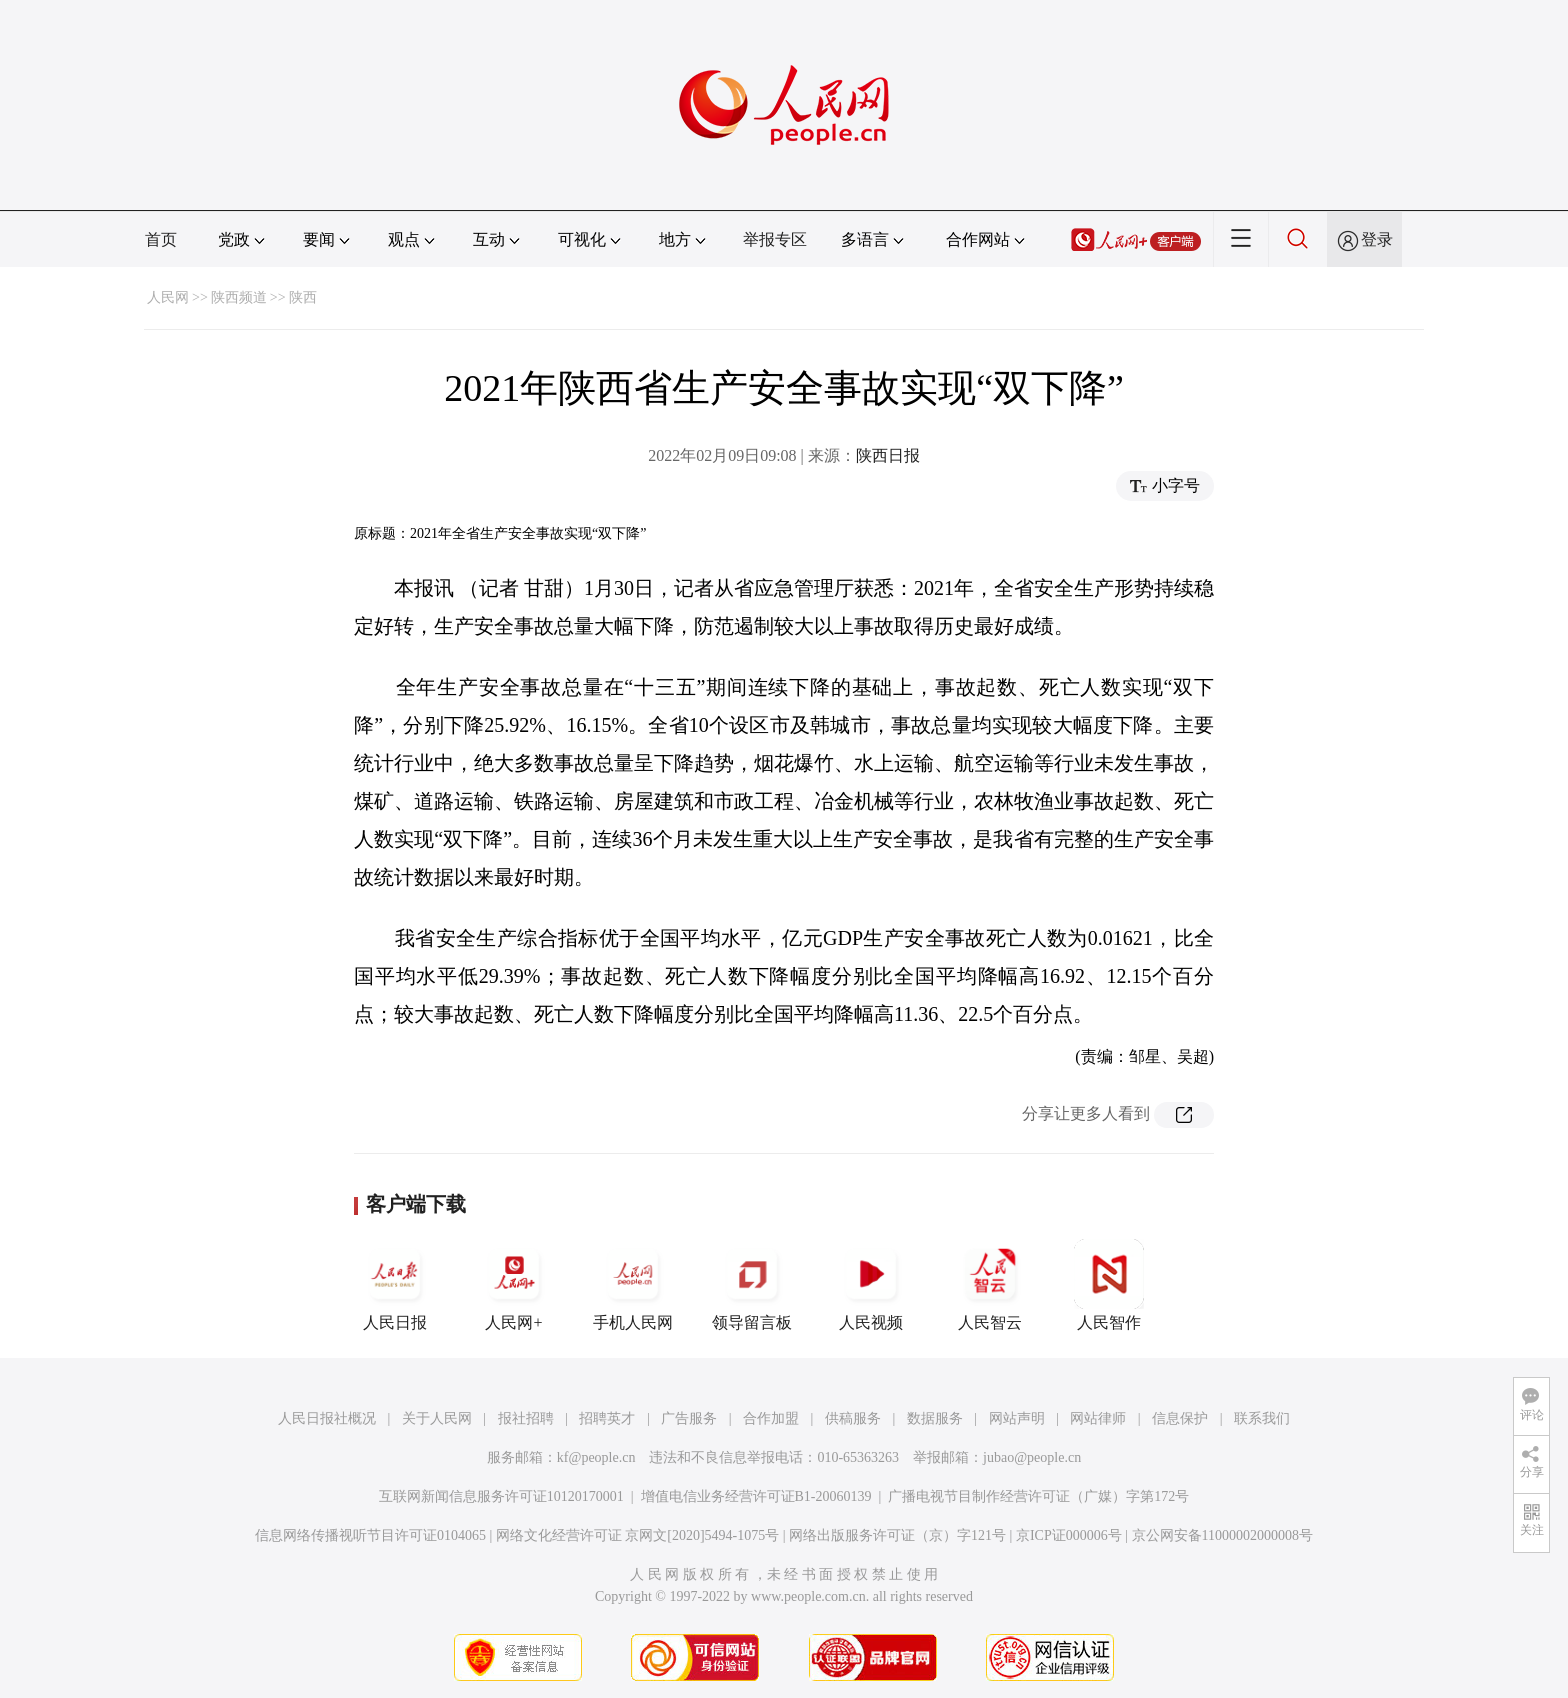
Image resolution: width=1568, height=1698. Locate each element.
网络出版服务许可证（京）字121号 (897, 1535)
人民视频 (871, 1285)
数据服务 (935, 1418)
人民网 (168, 297)
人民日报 (395, 1285)
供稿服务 (853, 1418)
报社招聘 (526, 1418)
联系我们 (1262, 1418)
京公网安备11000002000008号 (1222, 1535)
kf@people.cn (596, 1457)
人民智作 (1109, 1285)
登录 (1377, 239)
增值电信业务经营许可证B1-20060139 (756, 1496)
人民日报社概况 (327, 1418)
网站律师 (1098, 1418)
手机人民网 (633, 1285)
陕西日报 (888, 455)
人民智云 (990, 1285)
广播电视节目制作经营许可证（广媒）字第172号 (1038, 1496)
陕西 (303, 297)
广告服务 (689, 1418)
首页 (161, 239)
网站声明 (1017, 1418)
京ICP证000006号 (1069, 1535)
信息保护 (1180, 1418)
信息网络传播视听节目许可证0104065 (370, 1535)
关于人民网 (437, 1418)
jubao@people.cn (1032, 1457)
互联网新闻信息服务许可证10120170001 (501, 1496)
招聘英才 (607, 1418)
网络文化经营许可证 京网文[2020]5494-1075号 (638, 1535)
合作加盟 (771, 1418)
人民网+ (514, 1285)
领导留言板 (752, 1285)
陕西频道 (239, 297)
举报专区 (775, 239)
